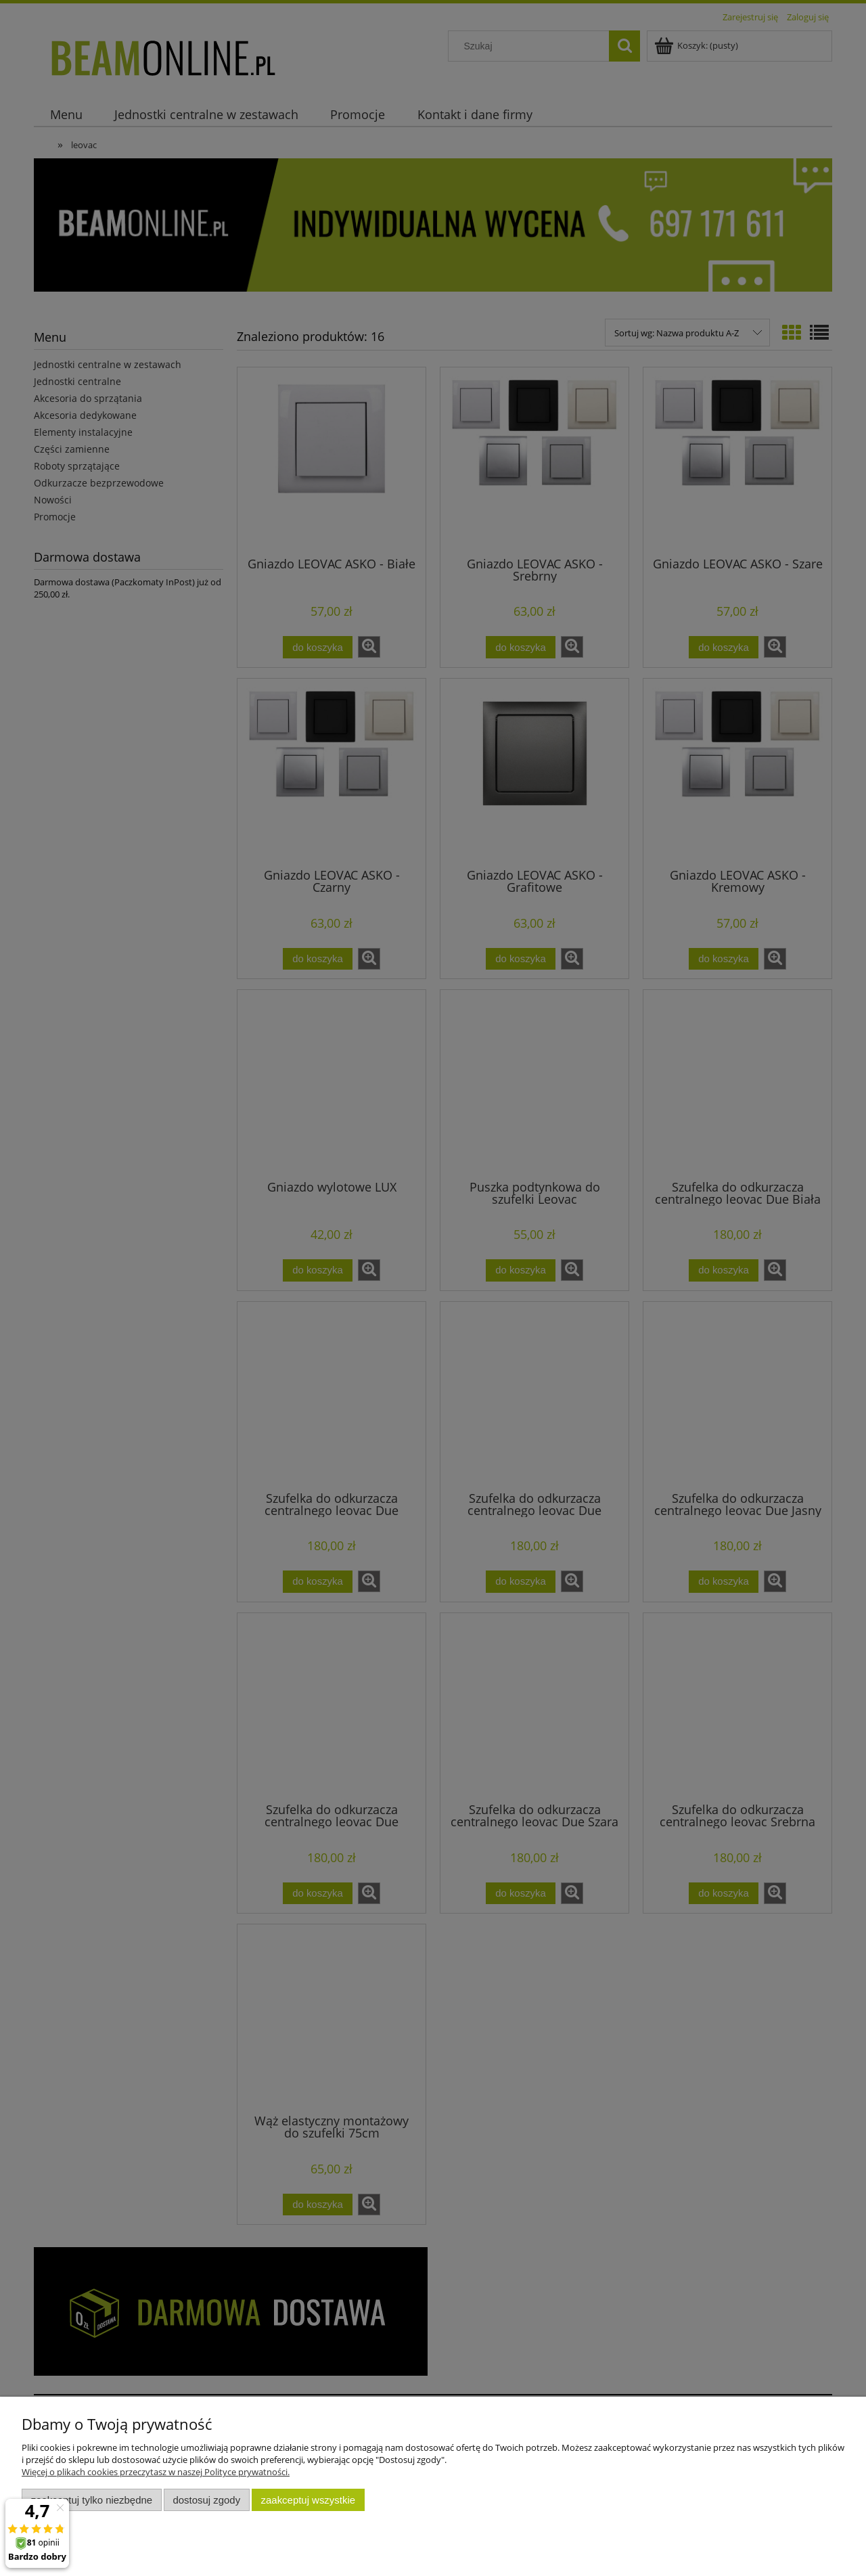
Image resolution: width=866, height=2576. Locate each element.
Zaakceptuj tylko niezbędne (91, 2500)
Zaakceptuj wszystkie (308, 2500)
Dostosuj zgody (206, 2500)
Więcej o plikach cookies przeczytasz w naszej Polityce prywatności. (156, 2472)
